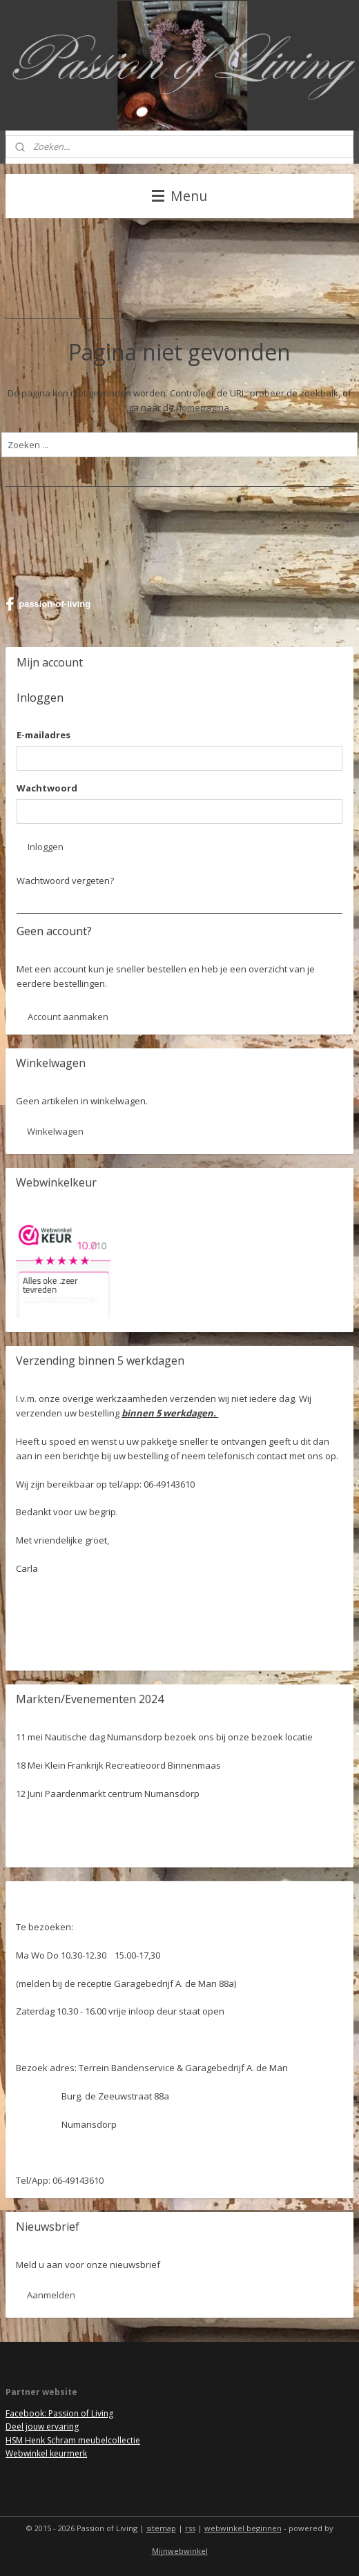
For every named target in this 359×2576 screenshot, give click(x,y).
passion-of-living (48, 604)
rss (190, 2528)
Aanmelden (51, 2295)
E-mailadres (43, 735)
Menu (179, 195)
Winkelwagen (55, 1131)
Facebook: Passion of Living (59, 2413)
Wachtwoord (47, 788)
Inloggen (46, 846)
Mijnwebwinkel (180, 2551)
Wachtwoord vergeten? (65, 880)
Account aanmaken (68, 1016)
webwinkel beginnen (243, 2528)
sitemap (161, 2528)
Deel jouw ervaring (42, 2426)
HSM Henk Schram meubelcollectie (73, 2440)
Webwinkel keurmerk (46, 2453)
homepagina (202, 407)
